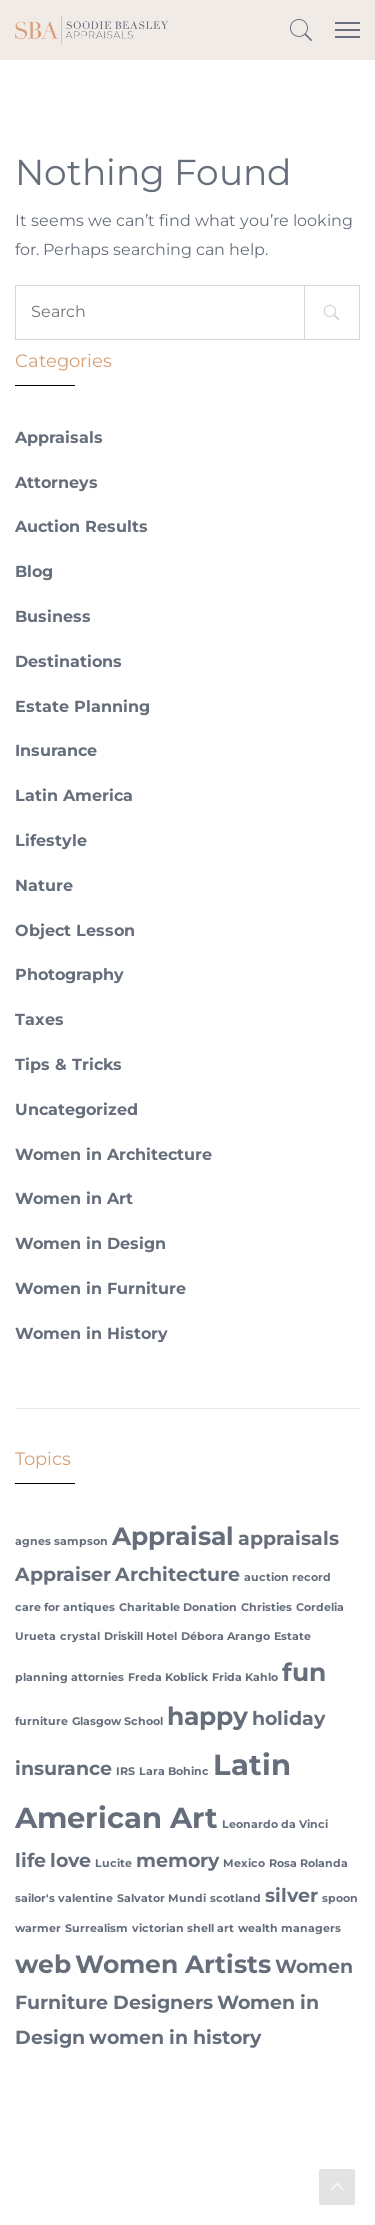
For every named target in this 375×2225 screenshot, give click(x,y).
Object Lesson (75, 930)
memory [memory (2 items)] (177, 1860)
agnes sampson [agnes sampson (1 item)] (61, 1541)
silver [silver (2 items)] (291, 1895)
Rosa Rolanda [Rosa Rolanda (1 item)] (308, 1863)
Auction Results (81, 526)
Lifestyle (51, 840)
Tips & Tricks (68, 1064)
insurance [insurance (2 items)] (63, 1768)
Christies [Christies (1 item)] (266, 1607)
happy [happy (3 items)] (207, 1716)
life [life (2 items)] (30, 1860)
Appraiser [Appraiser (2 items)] (63, 1574)
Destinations (68, 661)
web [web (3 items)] (43, 1964)
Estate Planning (82, 706)
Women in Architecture (113, 1154)
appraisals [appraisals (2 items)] (288, 1538)
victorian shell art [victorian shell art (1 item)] (183, 1928)
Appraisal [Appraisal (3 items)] (173, 1536)
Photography (69, 974)
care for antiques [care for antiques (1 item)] (65, 1607)
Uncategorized (76, 1109)
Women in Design (90, 1243)
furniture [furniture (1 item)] (41, 1721)
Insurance (56, 750)
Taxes (39, 1019)
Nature (44, 885)
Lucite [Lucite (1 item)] (113, 1863)
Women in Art (74, 1198)
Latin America (74, 795)
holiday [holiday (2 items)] (288, 1718)
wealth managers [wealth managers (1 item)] (289, 1928)
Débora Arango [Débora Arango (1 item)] (225, 1636)
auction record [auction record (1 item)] (287, 1577)
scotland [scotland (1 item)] (235, 1898)
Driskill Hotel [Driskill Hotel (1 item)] (140, 1636)
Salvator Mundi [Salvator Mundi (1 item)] (161, 1898)
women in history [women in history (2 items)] (175, 2037)
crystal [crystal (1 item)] (80, 1636)
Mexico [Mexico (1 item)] (244, 1863)
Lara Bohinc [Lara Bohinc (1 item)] (174, 1771)
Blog (34, 571)
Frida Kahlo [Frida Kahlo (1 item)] (245, 1677)
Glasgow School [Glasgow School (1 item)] (117, 1721)
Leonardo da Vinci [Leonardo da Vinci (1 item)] (275, 1824)
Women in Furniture (100, 1288)
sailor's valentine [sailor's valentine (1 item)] (64, 1898)
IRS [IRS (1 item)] (125, 1771)
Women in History (91, 1333)
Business (53, 616)
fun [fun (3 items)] (304, 1672)
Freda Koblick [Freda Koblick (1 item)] (168, 1677)
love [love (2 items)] (70, 1860)
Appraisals (59, 437)
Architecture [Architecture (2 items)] (177, 1574)
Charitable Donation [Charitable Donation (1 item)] (178, 1607)
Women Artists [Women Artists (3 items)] (173, 1964)
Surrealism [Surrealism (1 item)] (96, 1928)
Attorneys (56, 482)
